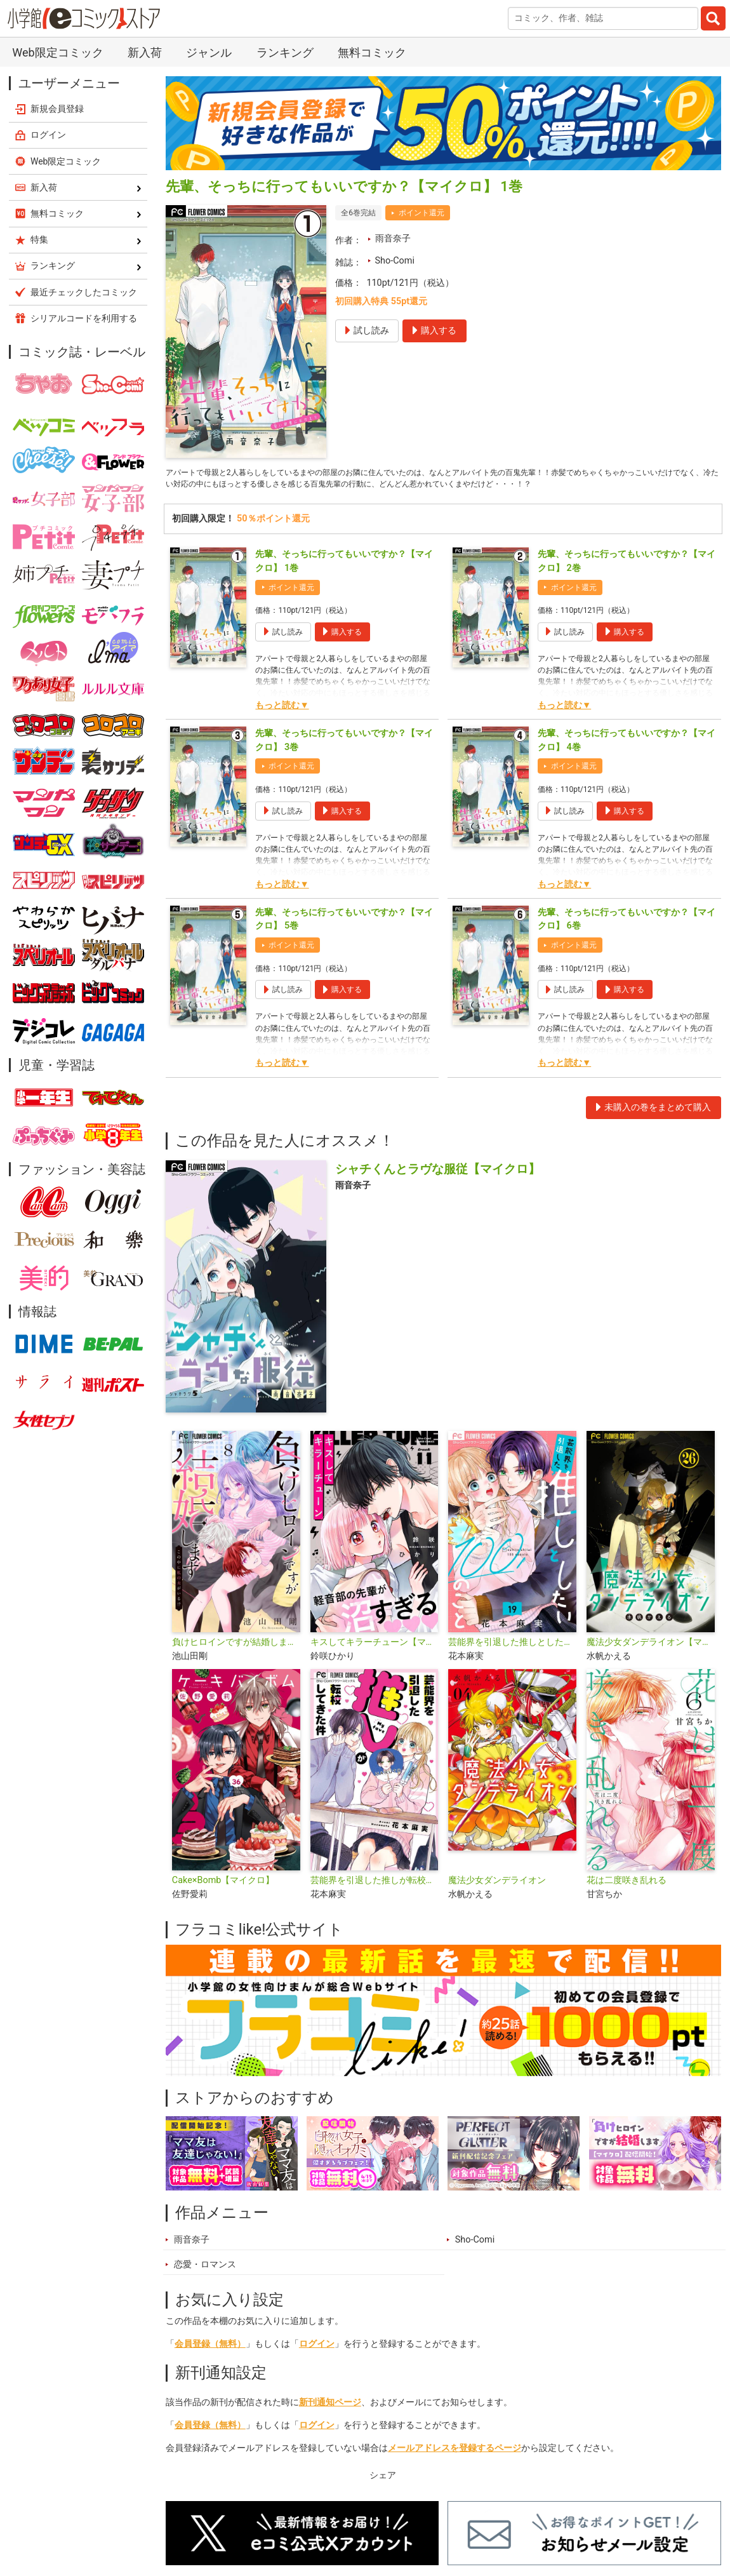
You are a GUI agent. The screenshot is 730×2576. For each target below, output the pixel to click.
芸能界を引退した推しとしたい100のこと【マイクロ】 (512, 1646)
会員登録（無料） (210, 2348)
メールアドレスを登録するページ (454, 2452)
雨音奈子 (393, 238)
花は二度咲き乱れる (627, 1884)
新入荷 (145, 52)
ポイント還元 (421, 212)
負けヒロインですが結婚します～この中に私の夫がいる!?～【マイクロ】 (236, 1646)
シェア (382, 2479)
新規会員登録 (57, 109)
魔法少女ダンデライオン (497, 1884)
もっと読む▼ (282, 709)
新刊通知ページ (330, 2406)
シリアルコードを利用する (83, 318)
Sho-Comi (395, 260)
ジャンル (209, 52)
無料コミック (372, 52)
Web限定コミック (57, 52)
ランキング (285, 52)
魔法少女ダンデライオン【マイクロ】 (651, 1646)
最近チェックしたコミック (83, 292)
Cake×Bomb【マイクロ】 (223, 1884)
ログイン (317, 2348)
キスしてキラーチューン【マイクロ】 (374, 1646)
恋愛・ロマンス (205, 2269)
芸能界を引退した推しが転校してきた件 (374, 1884)
